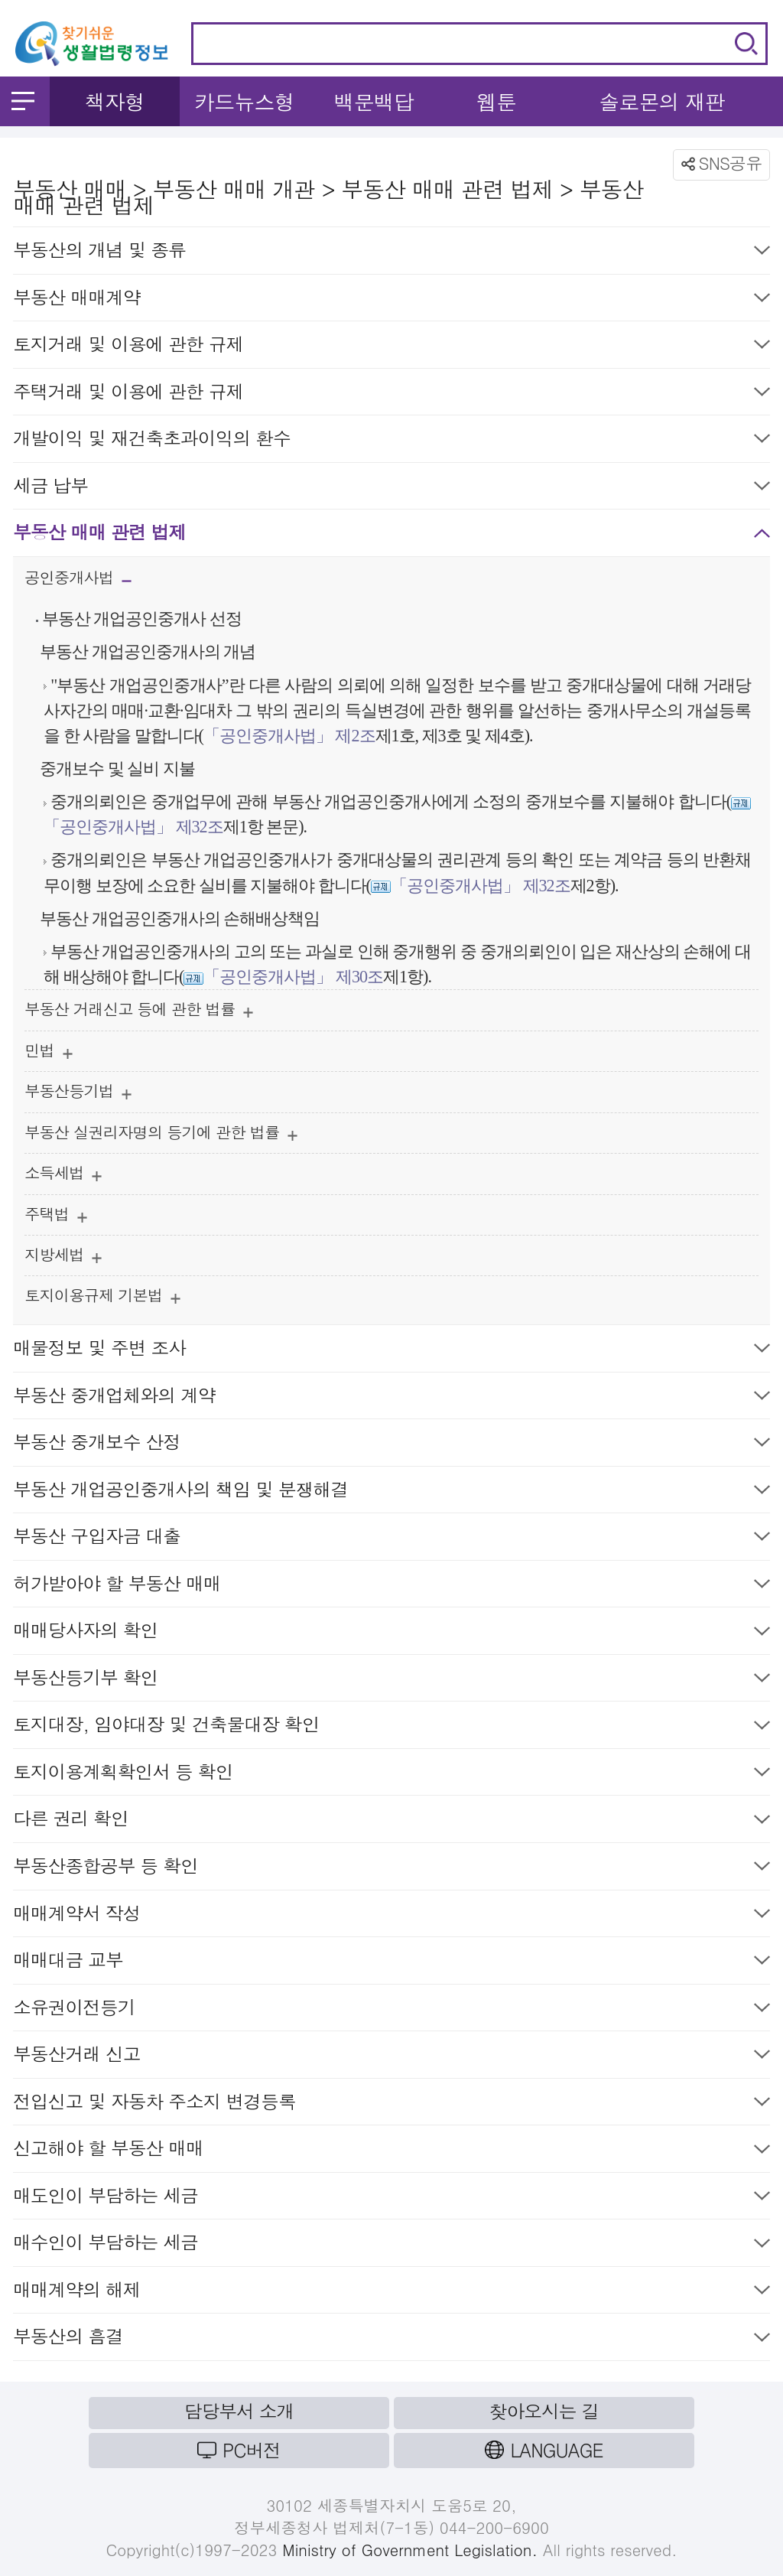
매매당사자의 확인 (391, 1633)
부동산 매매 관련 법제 (391, 535)
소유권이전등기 (391, 2010)
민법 (48, 1054)
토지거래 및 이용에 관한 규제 (391, 347)
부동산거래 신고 (391, 2056)
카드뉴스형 (244, 101)
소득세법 (63, 1176)
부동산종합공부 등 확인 (391, 1868)
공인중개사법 (78, 582)
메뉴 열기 (23, 101)
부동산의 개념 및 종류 (391, 252)
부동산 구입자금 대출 (391, 1538)
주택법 (55, 1218)
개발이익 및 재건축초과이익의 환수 (391, 441)
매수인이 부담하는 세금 (391, 2245)
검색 (746, 43)
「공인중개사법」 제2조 (289, 735)
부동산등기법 (78, 1094)
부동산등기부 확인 (391, 1680)
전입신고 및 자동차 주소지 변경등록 (391, 2104)
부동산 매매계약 (391, 300)
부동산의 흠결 (391, 2339)
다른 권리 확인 (391, 1821)
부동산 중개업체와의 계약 (391, 1398)
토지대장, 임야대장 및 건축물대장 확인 (391, 1727)
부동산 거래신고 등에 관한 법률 (138, 1012)
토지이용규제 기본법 (102, 1299)
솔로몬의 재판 (662, 101)
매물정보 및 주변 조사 (391, 1350)
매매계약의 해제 (391, 2292)
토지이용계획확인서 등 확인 (391, 1774)
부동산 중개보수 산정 (391, 1444)
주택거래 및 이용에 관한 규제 (391, 394)
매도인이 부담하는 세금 (391, 2198)
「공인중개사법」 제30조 (293, 976)
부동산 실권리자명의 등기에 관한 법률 (160, 1136)
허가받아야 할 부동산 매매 (391, 1586)
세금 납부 (391, 488)
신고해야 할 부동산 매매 (391, 2151)
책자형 (114, 101)
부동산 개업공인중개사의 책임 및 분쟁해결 (391, 1492)
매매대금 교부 (391, 1962)
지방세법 (63, 1258)
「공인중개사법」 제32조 (133, 826)
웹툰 (496, 101)
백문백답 (373, 101)
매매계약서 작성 (391, 1916)
